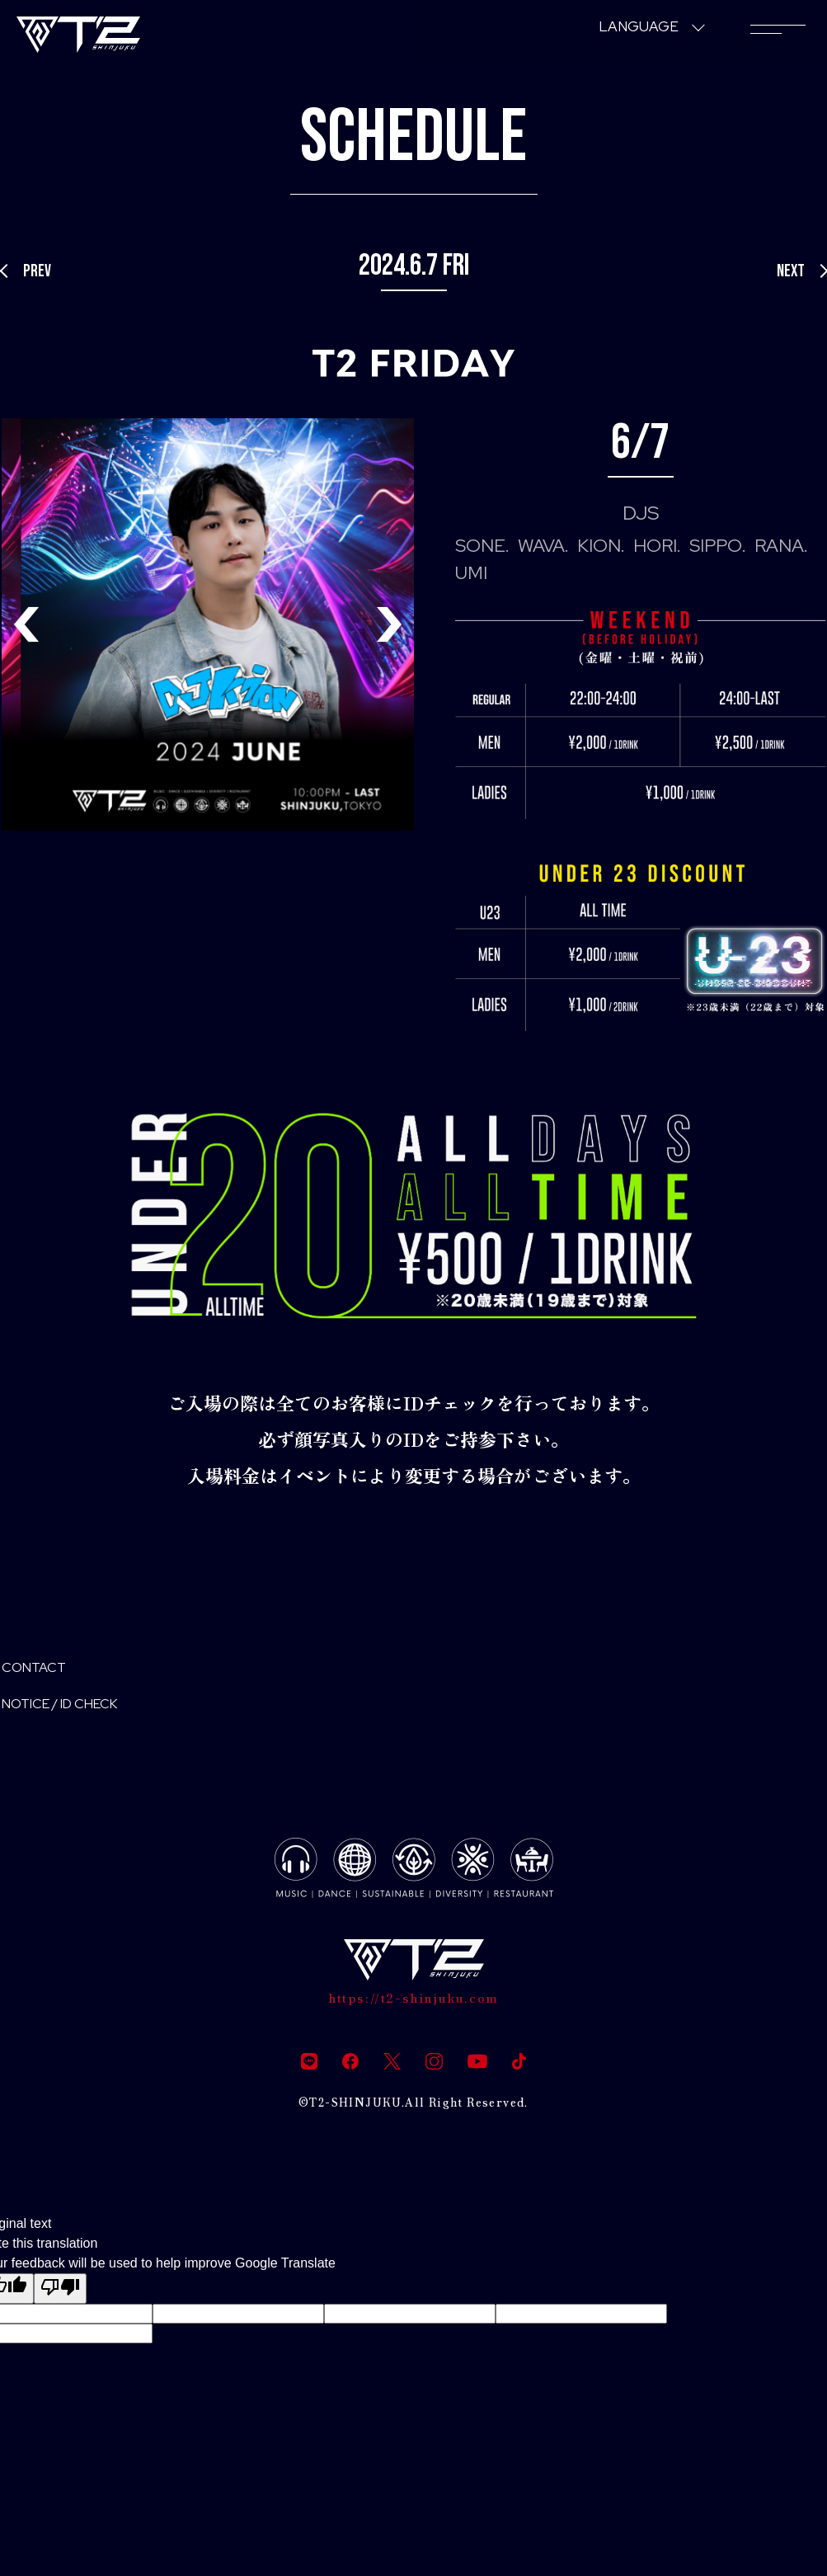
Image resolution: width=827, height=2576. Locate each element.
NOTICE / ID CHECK (86, 1715)
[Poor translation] (60, 2308)
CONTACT (46, 1672)
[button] (389, 624)
